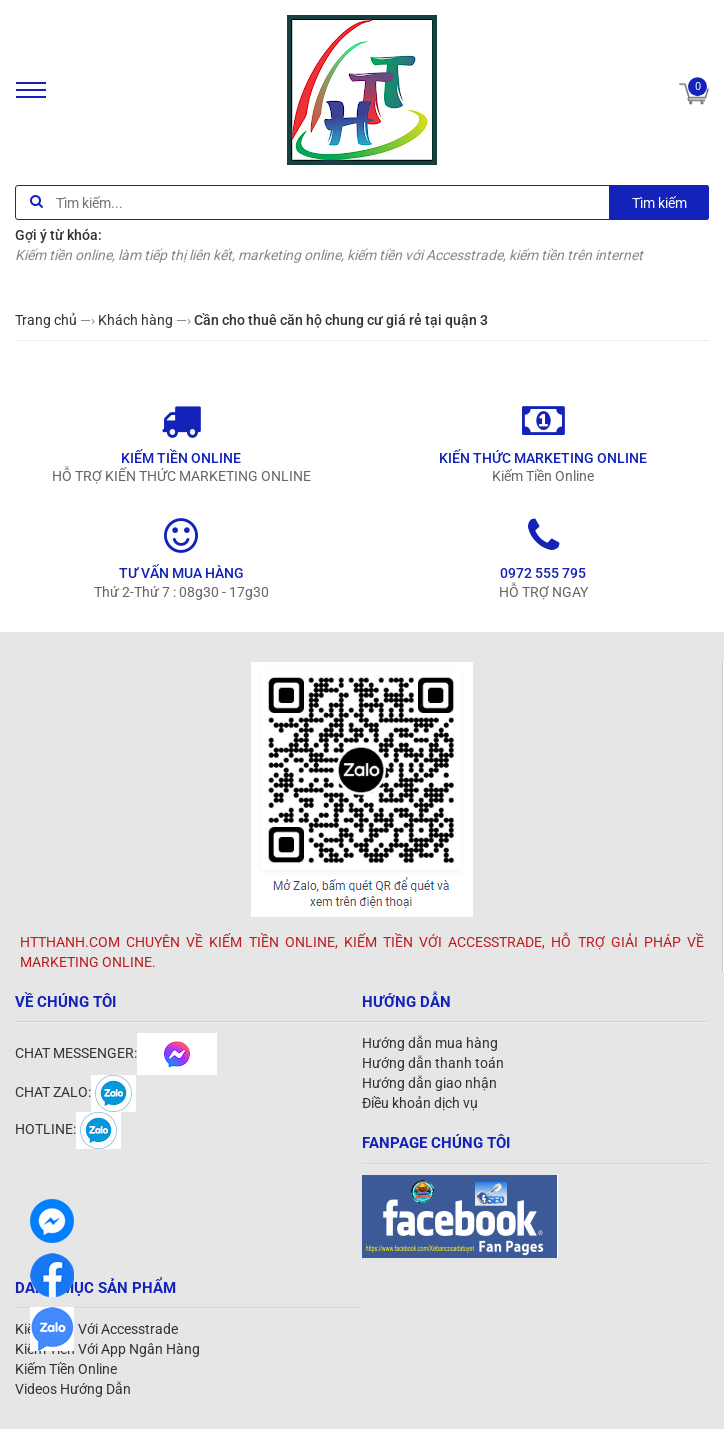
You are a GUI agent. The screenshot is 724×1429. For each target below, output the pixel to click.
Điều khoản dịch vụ (420, 1103)
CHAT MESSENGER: (116, 1053)
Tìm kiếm (659, 203)
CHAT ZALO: (75, 1092)
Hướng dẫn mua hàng (430, 1043)
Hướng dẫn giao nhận (429, 1083)
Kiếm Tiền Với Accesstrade (96, 1329)
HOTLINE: (68, 1129)
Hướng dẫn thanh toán (433, 1063)
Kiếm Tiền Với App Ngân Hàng (107, 1349)
